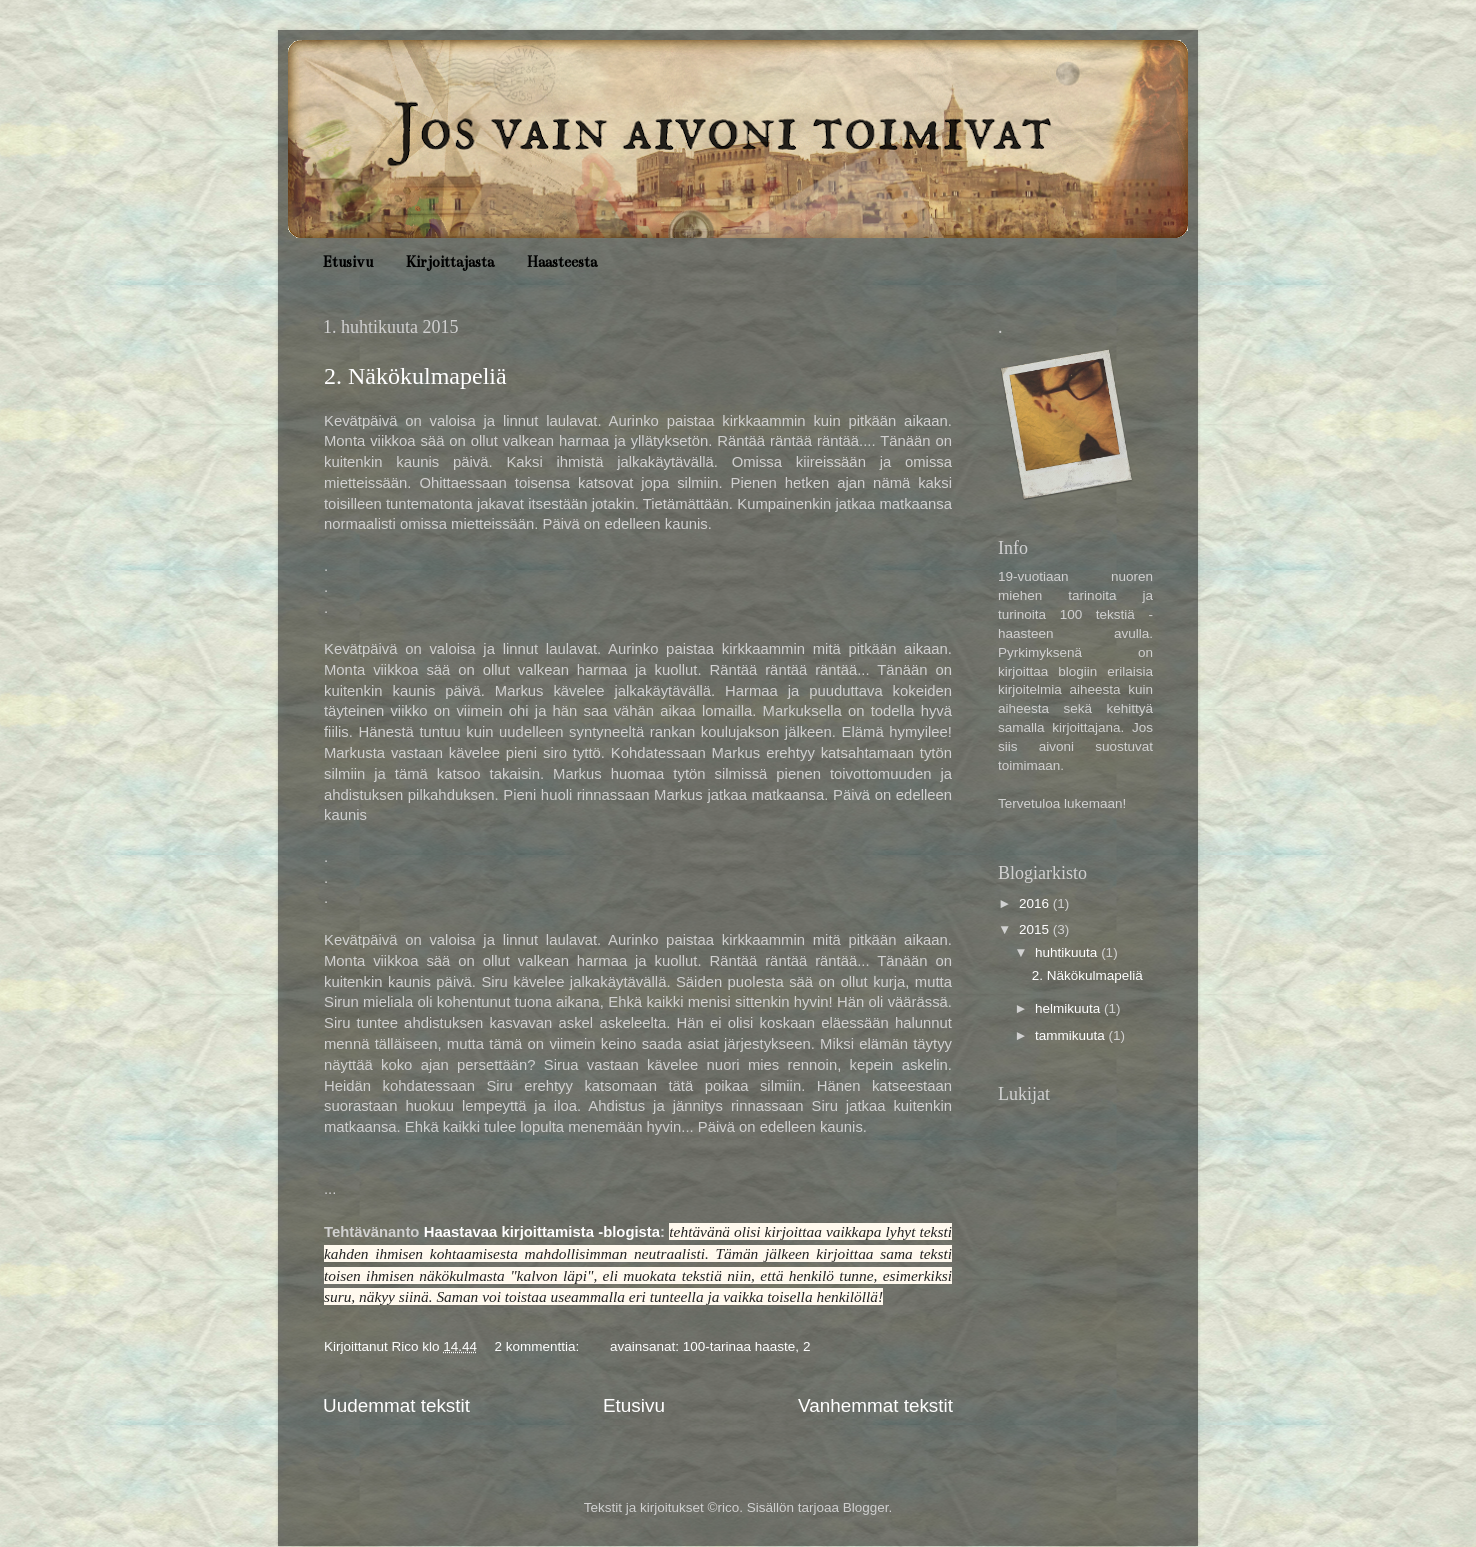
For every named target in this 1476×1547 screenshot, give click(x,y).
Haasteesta (562, 262)
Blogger (866, 1507)
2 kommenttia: (538, 1346)
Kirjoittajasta (450, 262)
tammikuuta (1072, 1035)
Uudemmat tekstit (396, 1405)
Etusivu (348, 262)
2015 (1036, 929)
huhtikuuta (1068, 952)
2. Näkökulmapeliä (415, 376)
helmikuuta (1069, 1008)
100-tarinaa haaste (739, 1346)
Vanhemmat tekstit (875, 1405)
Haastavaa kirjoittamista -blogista (542, 1232)
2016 (1036, 903)
